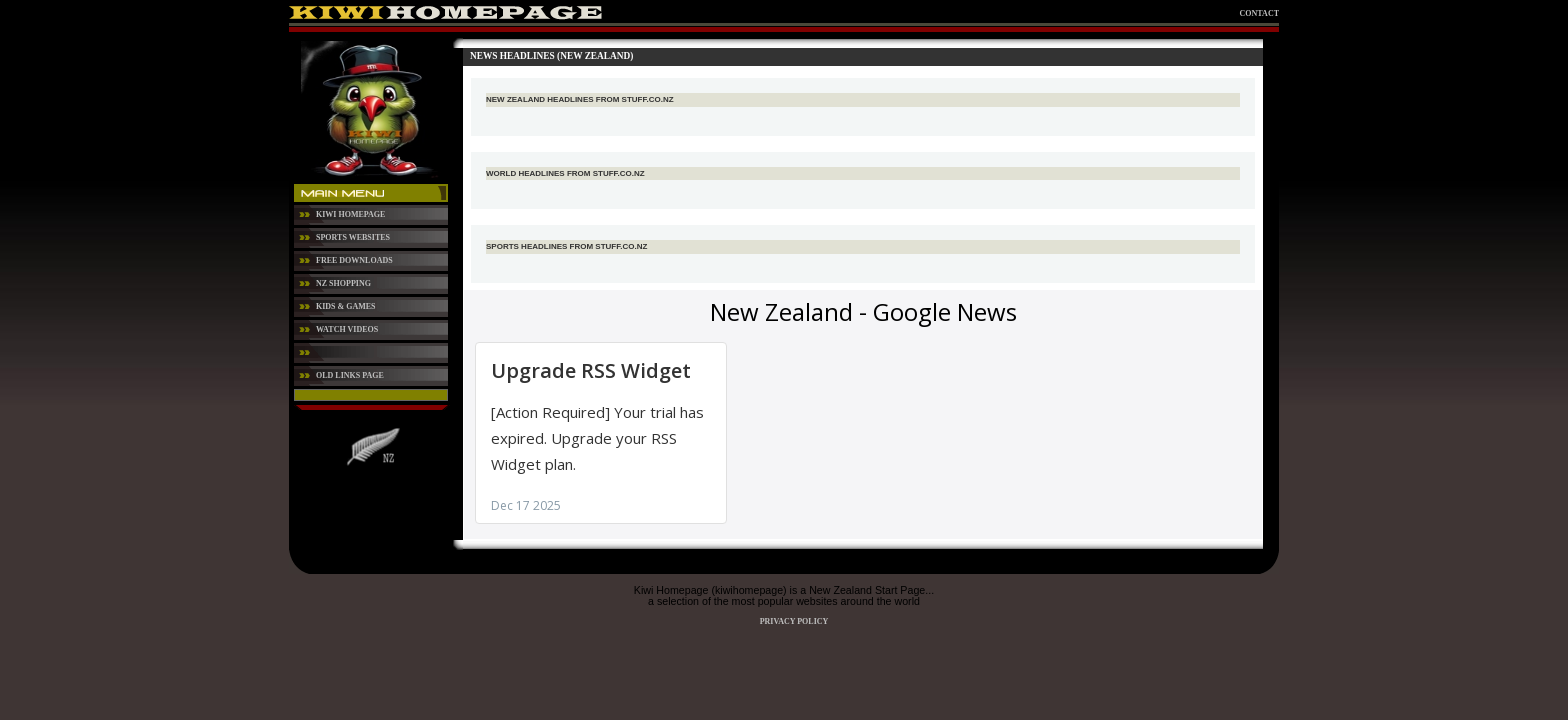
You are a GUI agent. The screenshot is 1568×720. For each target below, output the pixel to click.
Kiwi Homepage (350, 214)
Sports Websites (353, 237)
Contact (1259, 13)
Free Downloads (354, 260)
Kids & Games (346, 306)
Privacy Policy (794, 621)
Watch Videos (347, 329)
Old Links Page (350, 375)
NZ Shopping (343, 283)
